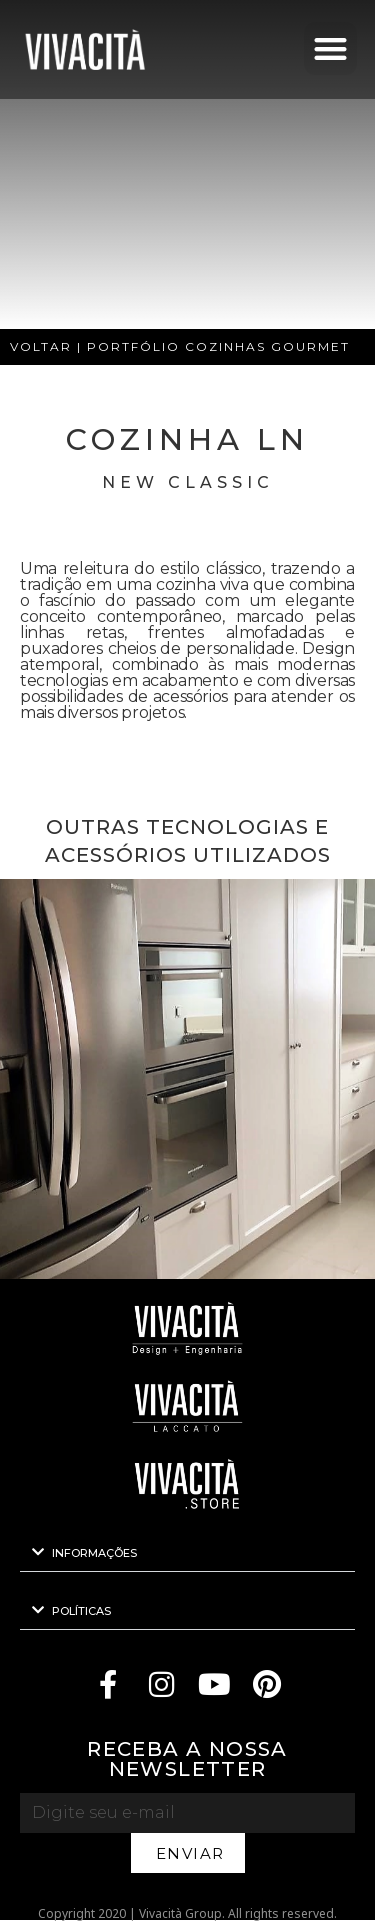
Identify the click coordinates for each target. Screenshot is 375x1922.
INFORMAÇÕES (94, 1553)
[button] (330, 48)
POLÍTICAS (81, 1611)
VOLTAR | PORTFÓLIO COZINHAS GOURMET (180, 346)
